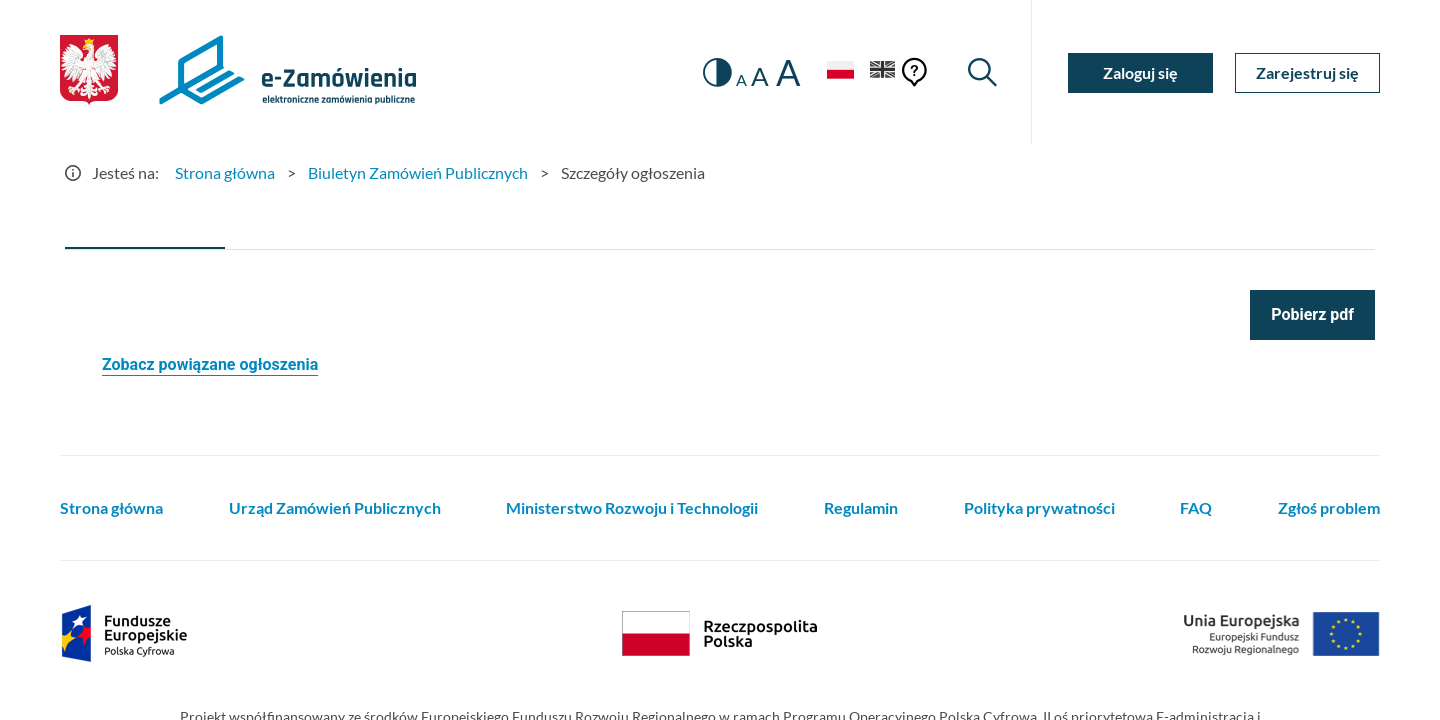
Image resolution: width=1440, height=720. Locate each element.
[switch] (717, 72)
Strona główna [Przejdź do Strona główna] (225, 172)
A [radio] (741, 80)
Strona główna (111, 507)
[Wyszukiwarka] (982, 72)
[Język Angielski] (883, 72)
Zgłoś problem (1329, 507)
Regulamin (861, 507)
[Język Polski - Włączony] (840, 72)
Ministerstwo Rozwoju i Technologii (632, 507)
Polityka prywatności (1039, 507)
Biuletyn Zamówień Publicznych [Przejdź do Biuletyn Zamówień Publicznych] (418, 172)
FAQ (1196, 507)
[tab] (145, 225)
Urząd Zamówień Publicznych (335, 507)
